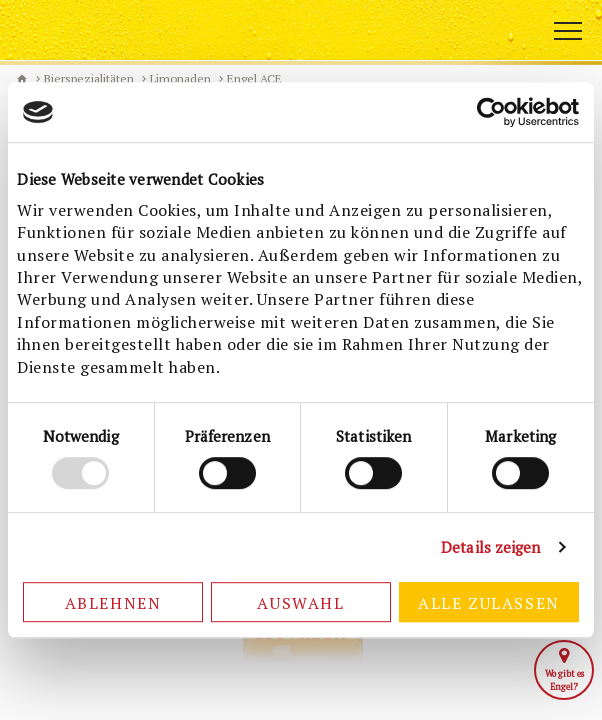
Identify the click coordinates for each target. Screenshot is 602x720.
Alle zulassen (489, 603)
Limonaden (180, 78)
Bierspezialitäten (89, 78)
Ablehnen (113, 603)
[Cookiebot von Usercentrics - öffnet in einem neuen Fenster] (491, 112)
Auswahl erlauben (301, 607)
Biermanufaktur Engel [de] (22, 79)
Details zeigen (490, 547)
